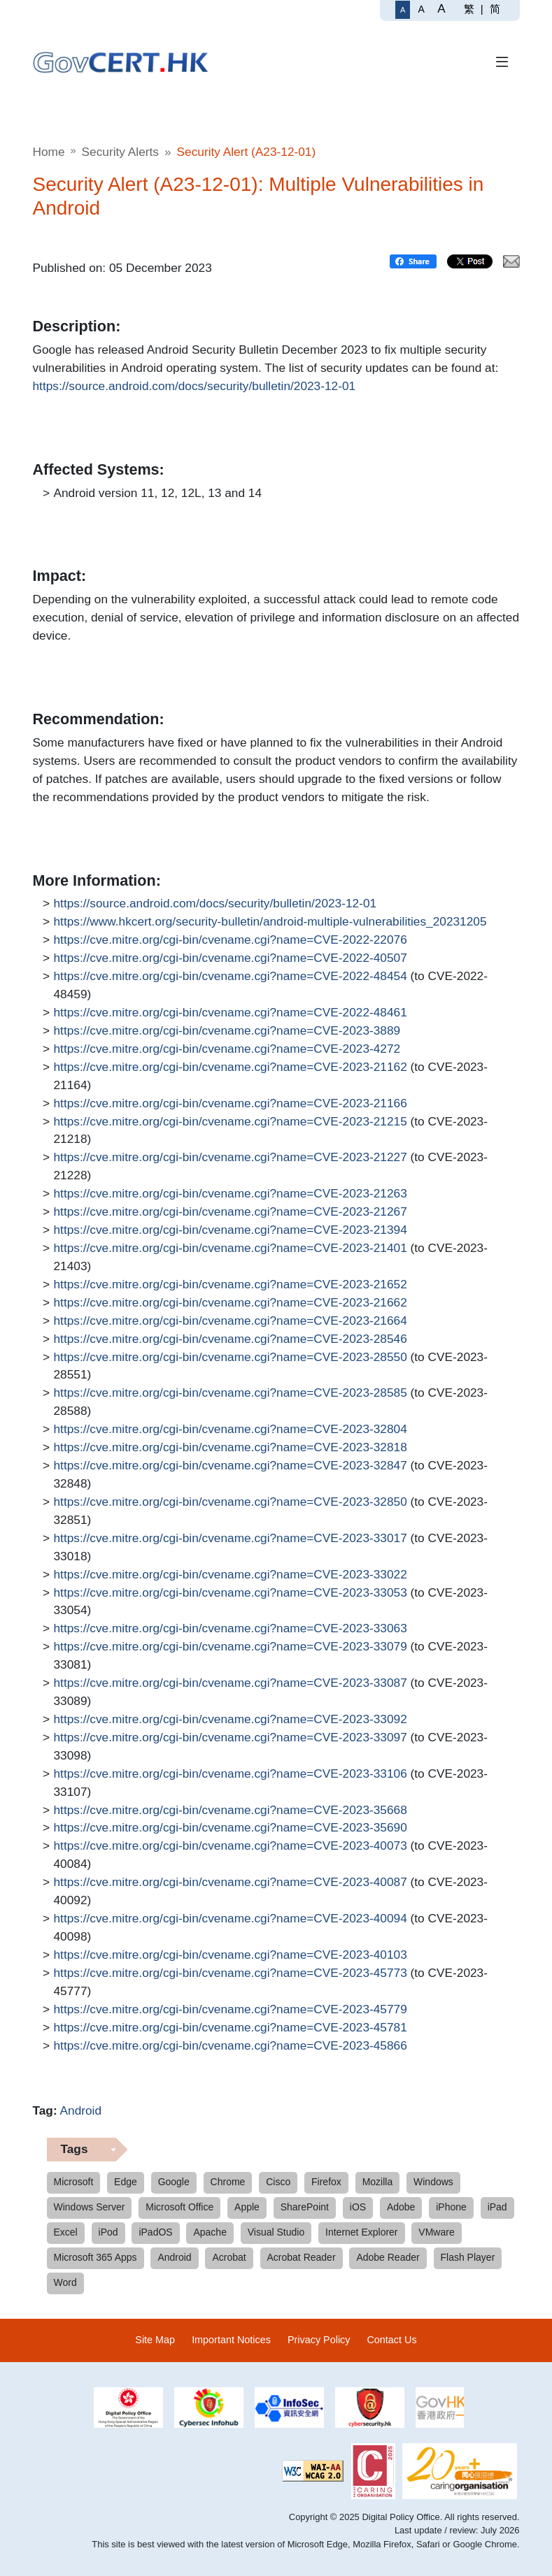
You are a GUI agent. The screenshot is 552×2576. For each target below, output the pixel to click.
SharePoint (305, 2206)
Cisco (278, 2181)
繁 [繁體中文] (469, 9)
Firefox (326, 2181)
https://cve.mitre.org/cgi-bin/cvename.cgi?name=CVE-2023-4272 (227, 1049)
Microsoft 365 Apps (95, 2257)
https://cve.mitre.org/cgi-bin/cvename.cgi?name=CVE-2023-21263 (230, 1194)
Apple (247, 2206)
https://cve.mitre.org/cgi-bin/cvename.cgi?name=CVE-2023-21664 (230, 1321)
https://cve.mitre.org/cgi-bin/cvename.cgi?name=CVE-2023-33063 (230, 1629)
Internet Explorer (361, 2232)
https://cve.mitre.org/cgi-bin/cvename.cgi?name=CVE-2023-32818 (230, 1448)
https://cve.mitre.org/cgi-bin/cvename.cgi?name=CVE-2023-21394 (230, 1230)
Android (81, 2110)
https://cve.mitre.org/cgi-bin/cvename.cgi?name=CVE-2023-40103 (230, 1955)
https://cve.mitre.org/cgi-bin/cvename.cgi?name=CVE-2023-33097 (230, 1738)
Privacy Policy (319, 2339)
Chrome (228, 2181)
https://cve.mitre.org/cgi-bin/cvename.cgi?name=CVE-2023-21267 (230, 1212)
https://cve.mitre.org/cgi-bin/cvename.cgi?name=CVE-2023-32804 (230, 1429)
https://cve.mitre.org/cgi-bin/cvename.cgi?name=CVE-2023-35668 (230, 1810)
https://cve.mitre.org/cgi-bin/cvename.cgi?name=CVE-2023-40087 (230, 1882)
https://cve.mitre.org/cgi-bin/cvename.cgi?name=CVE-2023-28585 (230, 1393)
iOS (358, 2206)
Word (65, 2282)
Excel (66, 2232)
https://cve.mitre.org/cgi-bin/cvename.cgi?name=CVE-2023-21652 (230, 1285)
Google (174, 2181)
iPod (108, 2232)
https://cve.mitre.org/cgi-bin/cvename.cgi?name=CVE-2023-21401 (230, 1248)
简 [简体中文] (495, 9)
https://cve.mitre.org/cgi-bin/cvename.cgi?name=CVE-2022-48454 (230, 976)
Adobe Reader (387, 2257)
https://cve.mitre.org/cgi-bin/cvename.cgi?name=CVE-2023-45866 (230, 2046)
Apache (209, 2232)
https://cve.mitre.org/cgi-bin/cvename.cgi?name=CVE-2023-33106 (230, 1774)
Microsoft (74, 2181)
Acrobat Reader (301, 2257)
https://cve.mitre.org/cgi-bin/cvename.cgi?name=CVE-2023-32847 (230, 1466)
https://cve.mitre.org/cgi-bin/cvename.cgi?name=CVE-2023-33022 (230, 1575)
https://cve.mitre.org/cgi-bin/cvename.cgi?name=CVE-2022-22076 (230, 940)
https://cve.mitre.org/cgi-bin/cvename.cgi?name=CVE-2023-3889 (227, 1031)
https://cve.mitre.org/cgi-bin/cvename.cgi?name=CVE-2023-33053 (230, 1593)
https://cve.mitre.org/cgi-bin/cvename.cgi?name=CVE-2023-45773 (230, 1973)
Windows (433, 2181)
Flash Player (468, 2257)
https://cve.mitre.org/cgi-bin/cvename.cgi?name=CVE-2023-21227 (230, 1158)
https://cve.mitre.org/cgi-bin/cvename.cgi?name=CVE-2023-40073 (230, 1846)
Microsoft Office (179, 2206)
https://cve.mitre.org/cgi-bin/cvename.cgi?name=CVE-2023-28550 (230, 1357)
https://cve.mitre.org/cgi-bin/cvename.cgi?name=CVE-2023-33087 (230, 1683)
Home (49, 152)
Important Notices (231, 2339)
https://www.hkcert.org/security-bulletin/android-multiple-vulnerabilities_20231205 (270, 922)
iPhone (451, 2206)
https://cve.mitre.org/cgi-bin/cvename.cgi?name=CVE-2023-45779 (230, 2010)
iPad (497, 2206)
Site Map (155, 2339)
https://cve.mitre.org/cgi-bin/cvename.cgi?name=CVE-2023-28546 (230, 1339)
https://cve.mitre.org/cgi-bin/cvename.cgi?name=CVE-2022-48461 (230, 1013)
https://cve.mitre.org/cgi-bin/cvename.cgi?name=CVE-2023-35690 (230, 1828)
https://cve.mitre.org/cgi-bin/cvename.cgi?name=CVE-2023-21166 (230, 1104)
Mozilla (377, 2181)
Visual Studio (276, 2232)
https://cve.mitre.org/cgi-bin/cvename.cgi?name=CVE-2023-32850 (230, 1502)
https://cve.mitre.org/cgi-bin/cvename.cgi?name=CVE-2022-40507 (230, 958)
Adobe (401, 2206)
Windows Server (89, 2206)
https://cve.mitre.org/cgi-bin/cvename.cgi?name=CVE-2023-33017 (230, 1539)
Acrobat (229, 2257)
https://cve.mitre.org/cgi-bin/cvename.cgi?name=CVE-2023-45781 (230, 2028)
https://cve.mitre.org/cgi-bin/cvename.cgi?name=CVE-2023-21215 (230, 1122)
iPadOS (155, 2232)
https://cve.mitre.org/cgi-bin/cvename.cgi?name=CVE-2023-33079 (230, 1647)
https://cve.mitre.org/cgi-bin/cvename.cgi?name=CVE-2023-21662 (230, 1303)
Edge (125, 2181)
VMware (436, 2232)
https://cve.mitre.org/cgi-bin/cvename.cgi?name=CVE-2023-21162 (230, 1067)
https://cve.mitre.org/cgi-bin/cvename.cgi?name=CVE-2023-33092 (230, 1720)
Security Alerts (120, 152)
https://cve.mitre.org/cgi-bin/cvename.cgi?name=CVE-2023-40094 (230, 1919)
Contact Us (391, 2339)
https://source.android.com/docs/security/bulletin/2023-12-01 (194, 386)
